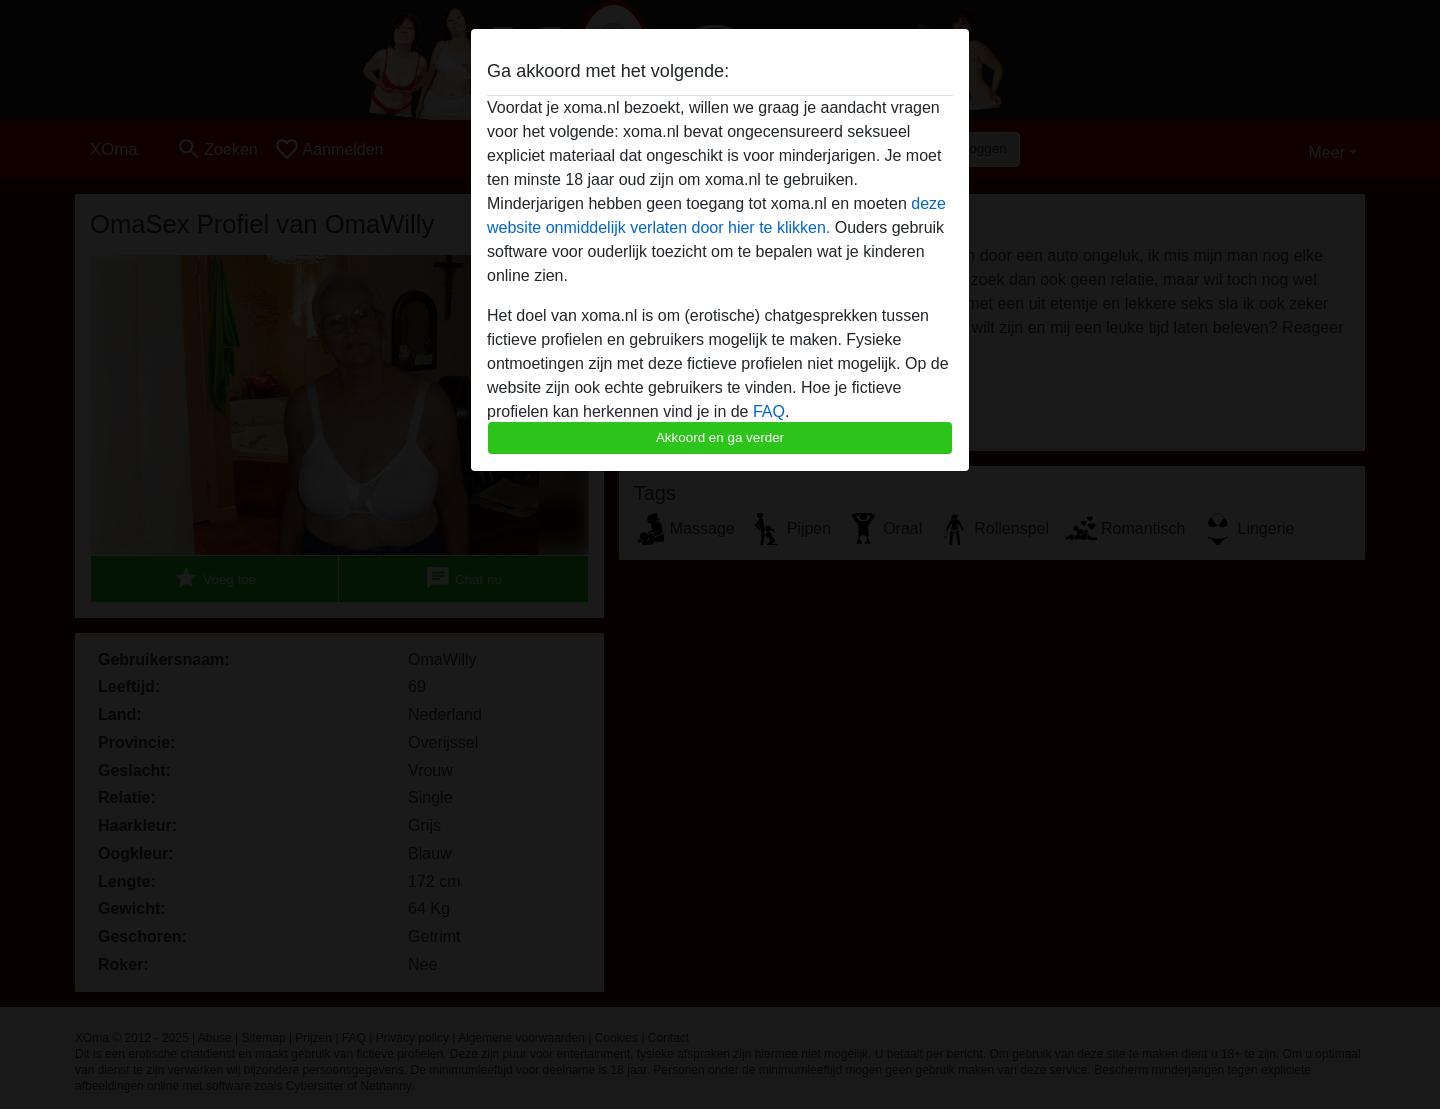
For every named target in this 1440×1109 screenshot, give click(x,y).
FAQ (769, 411)
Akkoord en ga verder (720, 437)
